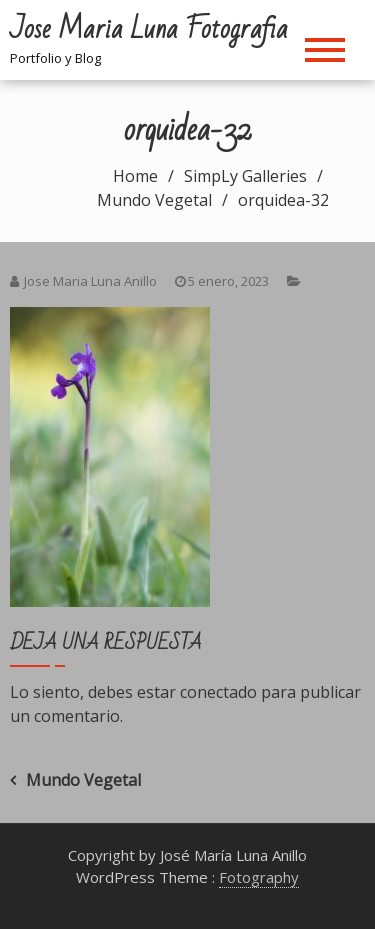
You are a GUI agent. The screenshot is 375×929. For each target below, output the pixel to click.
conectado (218, 692)
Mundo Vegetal (83, 780)
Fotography (259, 877)
